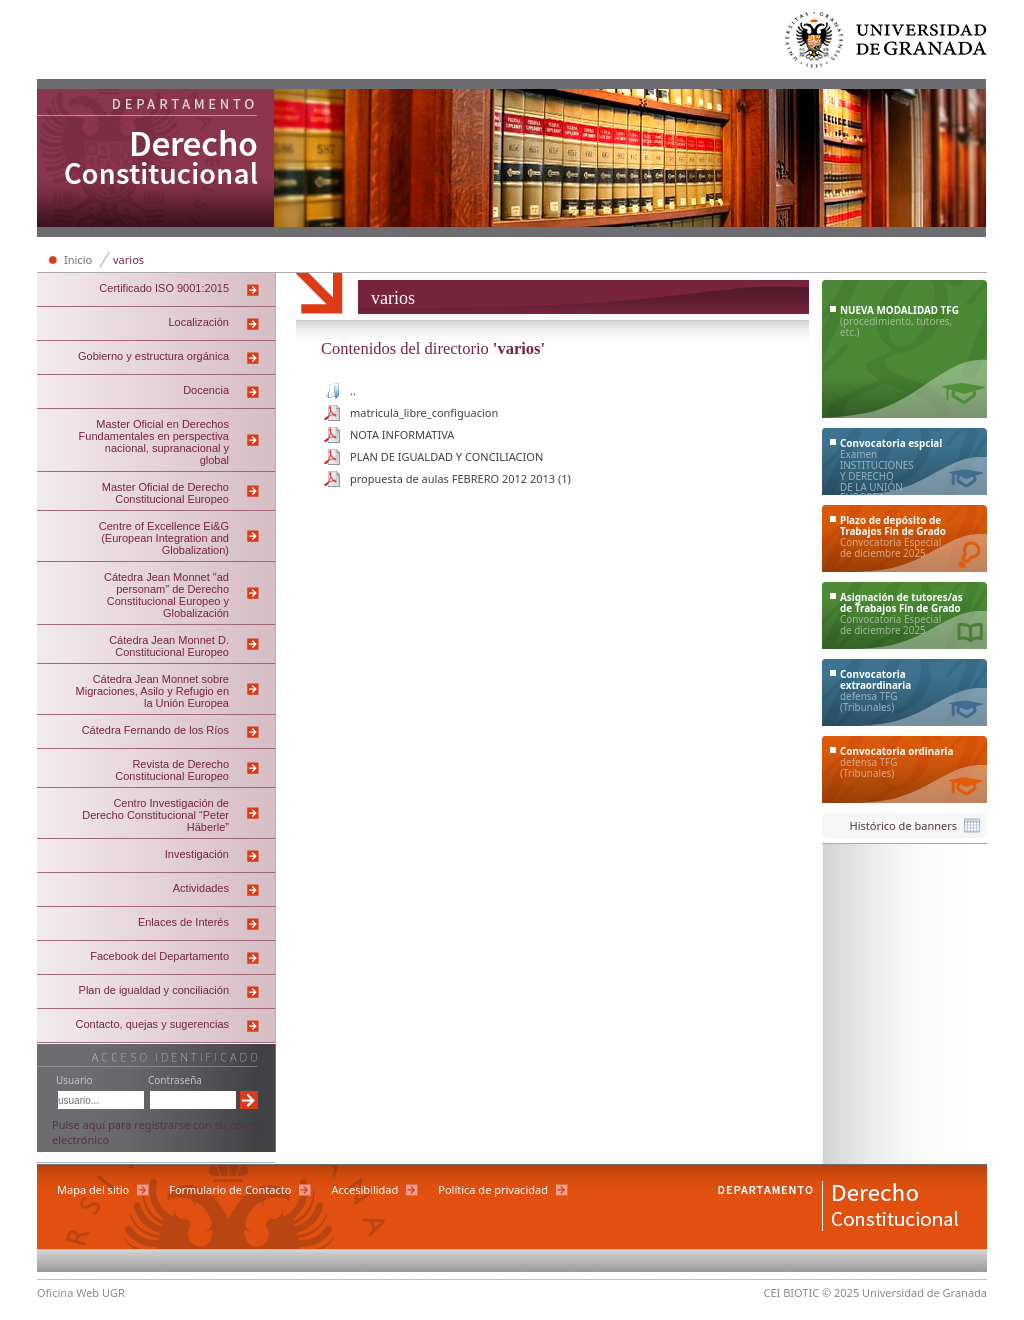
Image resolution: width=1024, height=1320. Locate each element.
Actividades (201, 888)
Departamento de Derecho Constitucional (156, 160)
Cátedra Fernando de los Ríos (155, 730)
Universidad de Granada (887, 44)
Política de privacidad (493, 1189)
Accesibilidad (364, 1189)
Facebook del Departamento (159, 956)
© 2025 (840, 1292)
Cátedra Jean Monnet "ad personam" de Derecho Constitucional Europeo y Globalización (166, 595)
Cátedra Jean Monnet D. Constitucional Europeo (169, 646)
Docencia (206, 390)
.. (353, 390)
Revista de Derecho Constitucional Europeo (172, 770)
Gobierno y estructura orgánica (153, 356)
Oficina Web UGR (81, 1292)
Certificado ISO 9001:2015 (164, 288)
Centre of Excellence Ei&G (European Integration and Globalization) (164, 538)
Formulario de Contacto (230, 1189)
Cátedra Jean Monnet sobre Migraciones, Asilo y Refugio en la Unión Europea (152, 691)
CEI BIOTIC (792, 1292)
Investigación (197, 854)
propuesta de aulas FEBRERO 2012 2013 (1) (460, 478)
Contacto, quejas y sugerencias (152, 1024)
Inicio (78, 259)
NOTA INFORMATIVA (402, 434)
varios (128, 259)
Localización (198, 322)
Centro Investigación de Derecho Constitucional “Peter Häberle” (155, 815)
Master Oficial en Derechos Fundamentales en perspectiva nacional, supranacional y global (154, 442)
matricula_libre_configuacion (424, 412)
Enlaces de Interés (183, 922)
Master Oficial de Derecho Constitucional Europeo (165, 493)
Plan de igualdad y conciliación (154, 990)
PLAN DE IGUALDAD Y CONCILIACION (446, 456)
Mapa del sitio (93, 1189)
